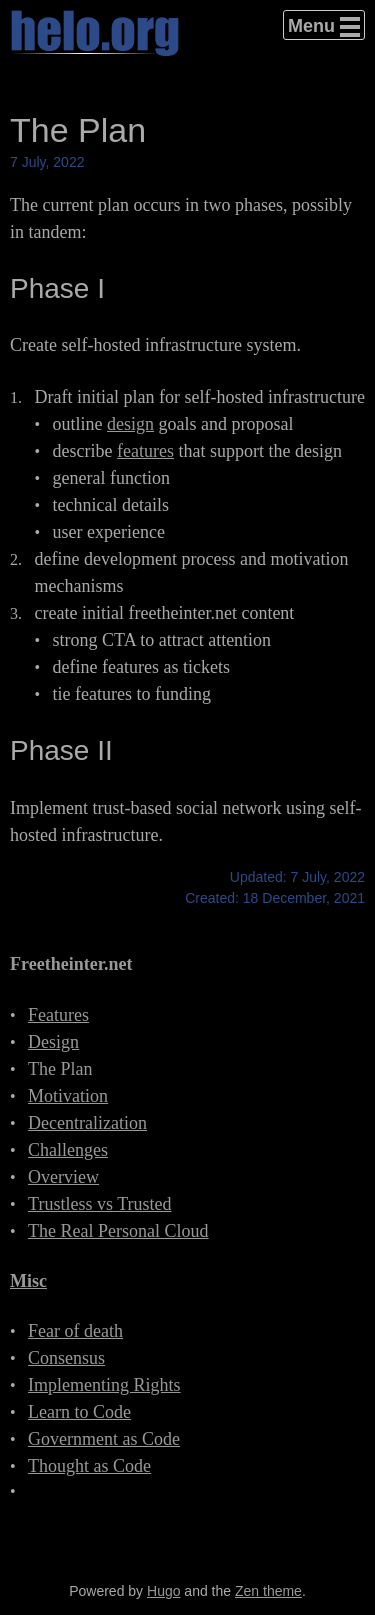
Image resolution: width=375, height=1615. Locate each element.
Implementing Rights (104, 1385)
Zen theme (268, 1591)
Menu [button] (311, 26)
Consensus (66, 1358)
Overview (63, 1177)
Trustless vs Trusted (99, 1204)
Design (53, 1042)
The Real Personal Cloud (118, 1231)
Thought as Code (89, 1466)
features (145, 451)
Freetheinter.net (71, 964)
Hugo (163, 1591)
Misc (28, 1281)
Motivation (68, 1096)
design (130, 424)
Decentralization (87, 1123)
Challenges (68, 1150)
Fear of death (75, 1331)
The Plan (60, 1069)
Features (58, 1015)
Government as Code (104, 1439)
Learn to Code (79, 1412)
